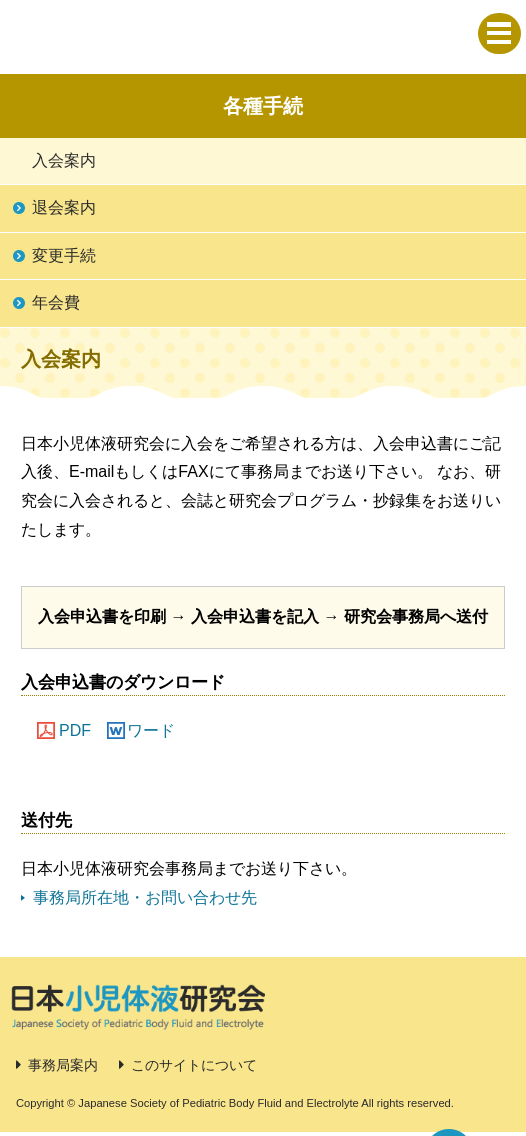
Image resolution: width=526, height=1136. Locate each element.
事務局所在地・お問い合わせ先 (145, 897)
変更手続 (64, 255)
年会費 (56, 302)
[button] (500, 33)
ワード (151, 730)
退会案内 (64, 207)
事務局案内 (63, 1065)
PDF (75, 730)
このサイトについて (194, 1065)
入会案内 (64, 160)
